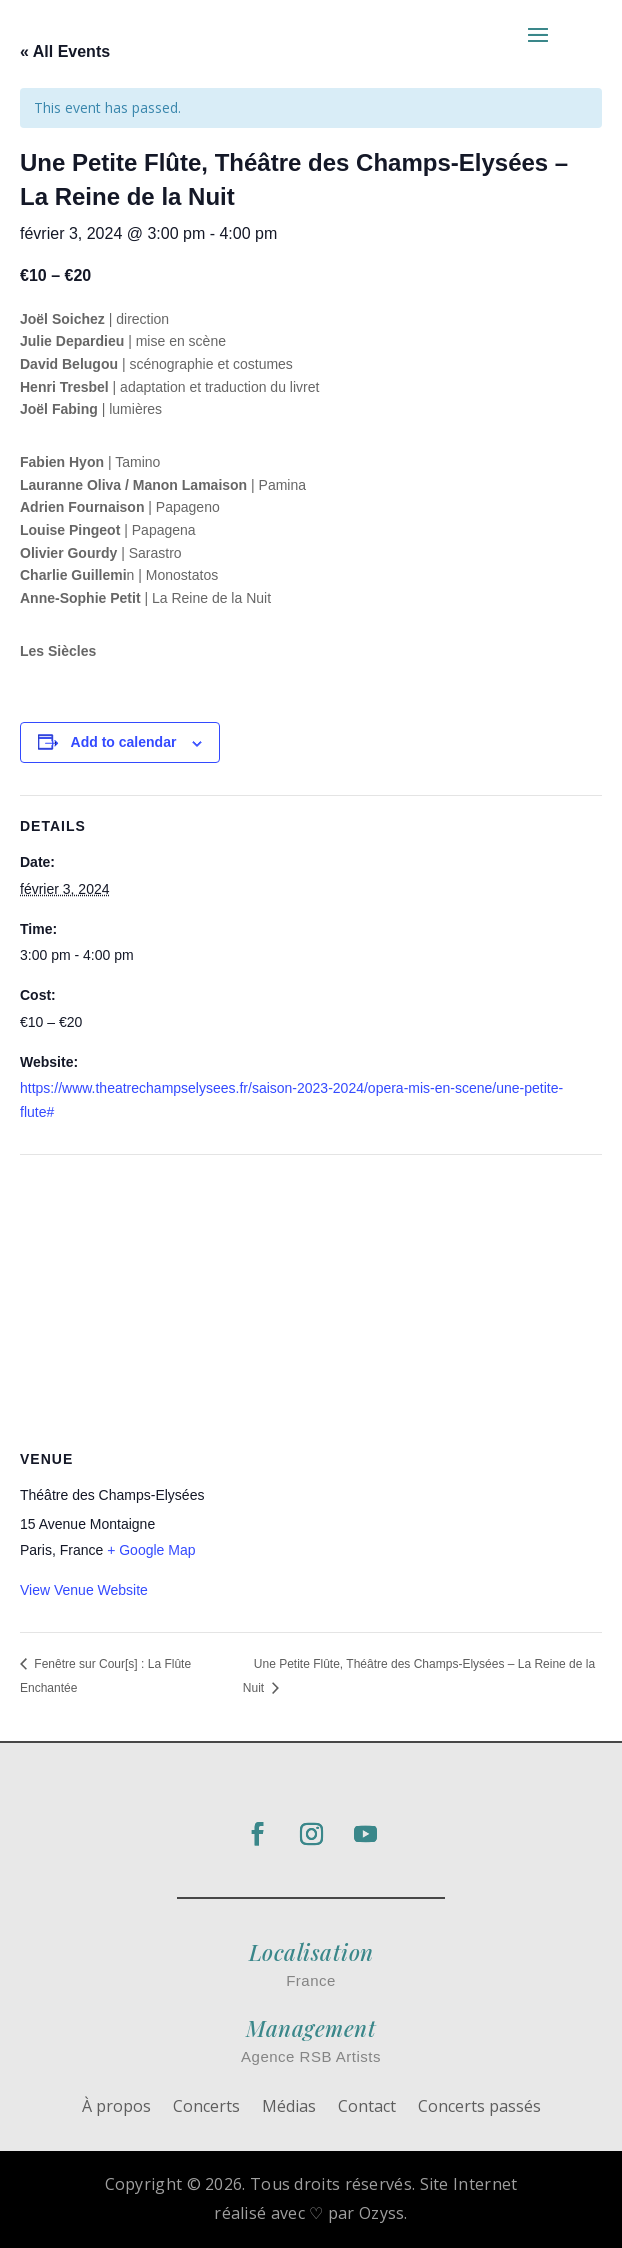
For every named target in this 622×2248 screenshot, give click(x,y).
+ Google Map (151, 1550)
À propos (116, 2108)
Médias (289, 2108)
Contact (367, 2108)
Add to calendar (124, 742)
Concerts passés (479, 2108)
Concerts (206, 2108)
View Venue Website (84, 1590)
